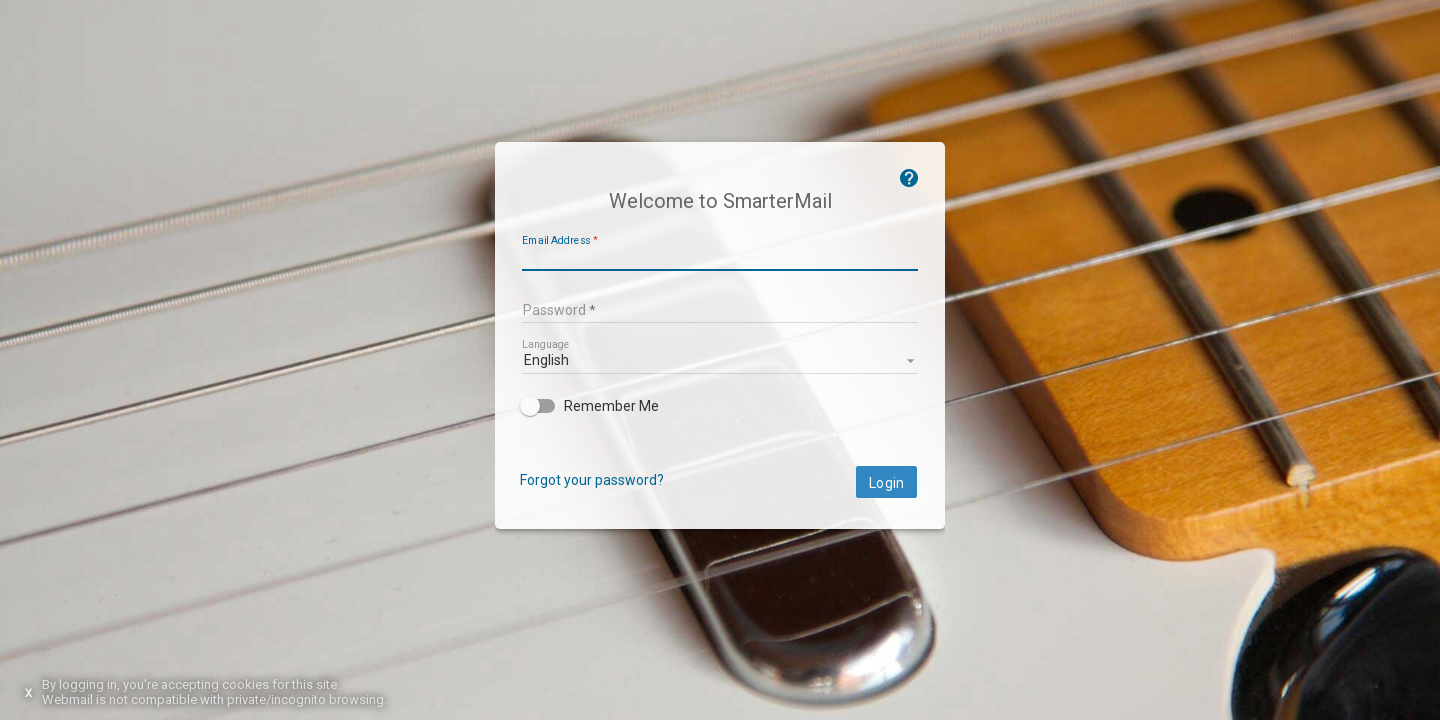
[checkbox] (720, 406)
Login (886, 483)
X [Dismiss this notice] (28, 693)
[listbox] (720, 359)
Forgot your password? (592, 480)
